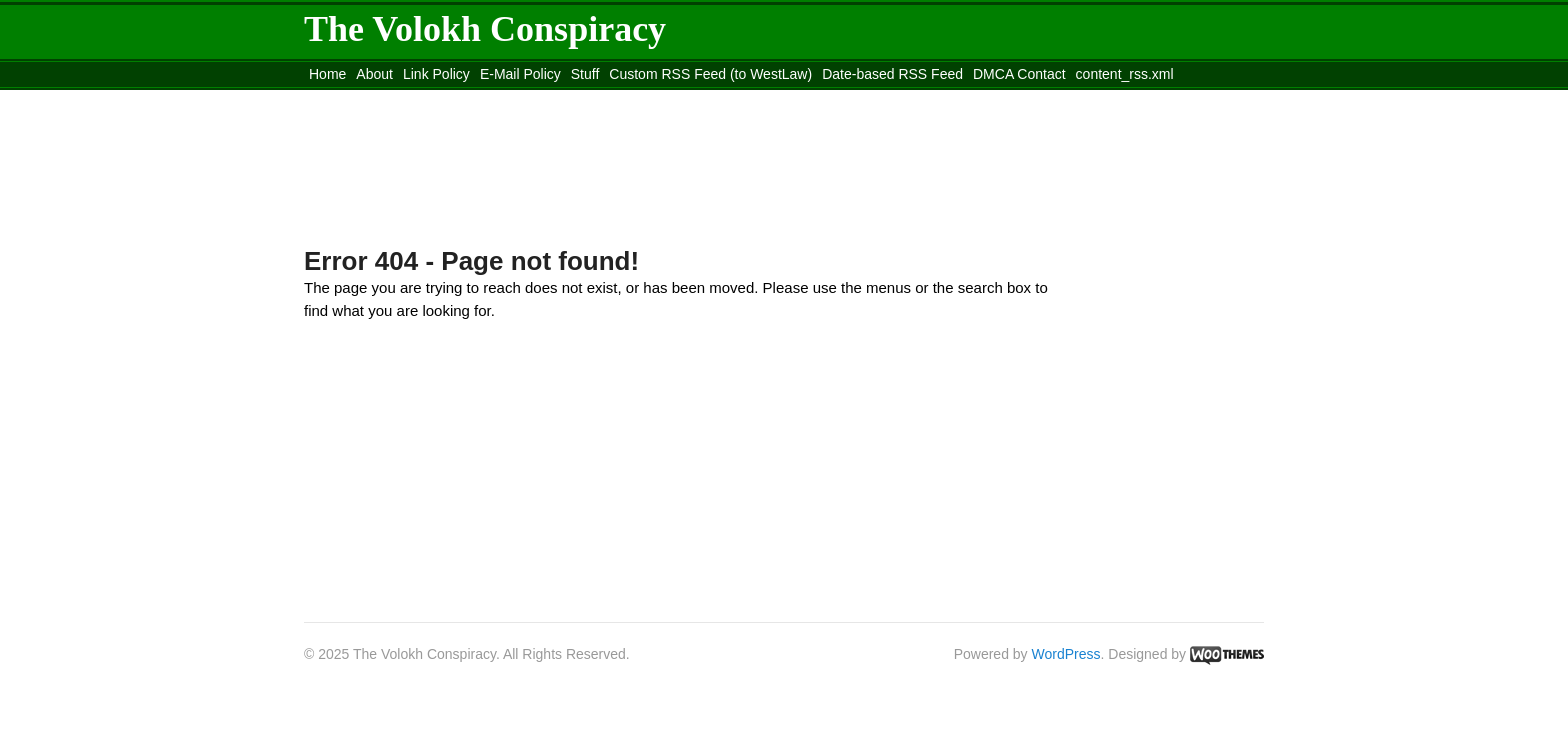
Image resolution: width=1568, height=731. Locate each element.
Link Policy (436, 74)
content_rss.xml (1125, 74)
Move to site (594, 99)
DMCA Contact (1019, 74)
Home (327, 74)
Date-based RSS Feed (892, 74)
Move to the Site (414, 99)
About (374, 74)
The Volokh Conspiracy (485, 29)
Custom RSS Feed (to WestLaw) (710, 74)
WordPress (1066, 654)
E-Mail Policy (520, 74)
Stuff (585, 74)
